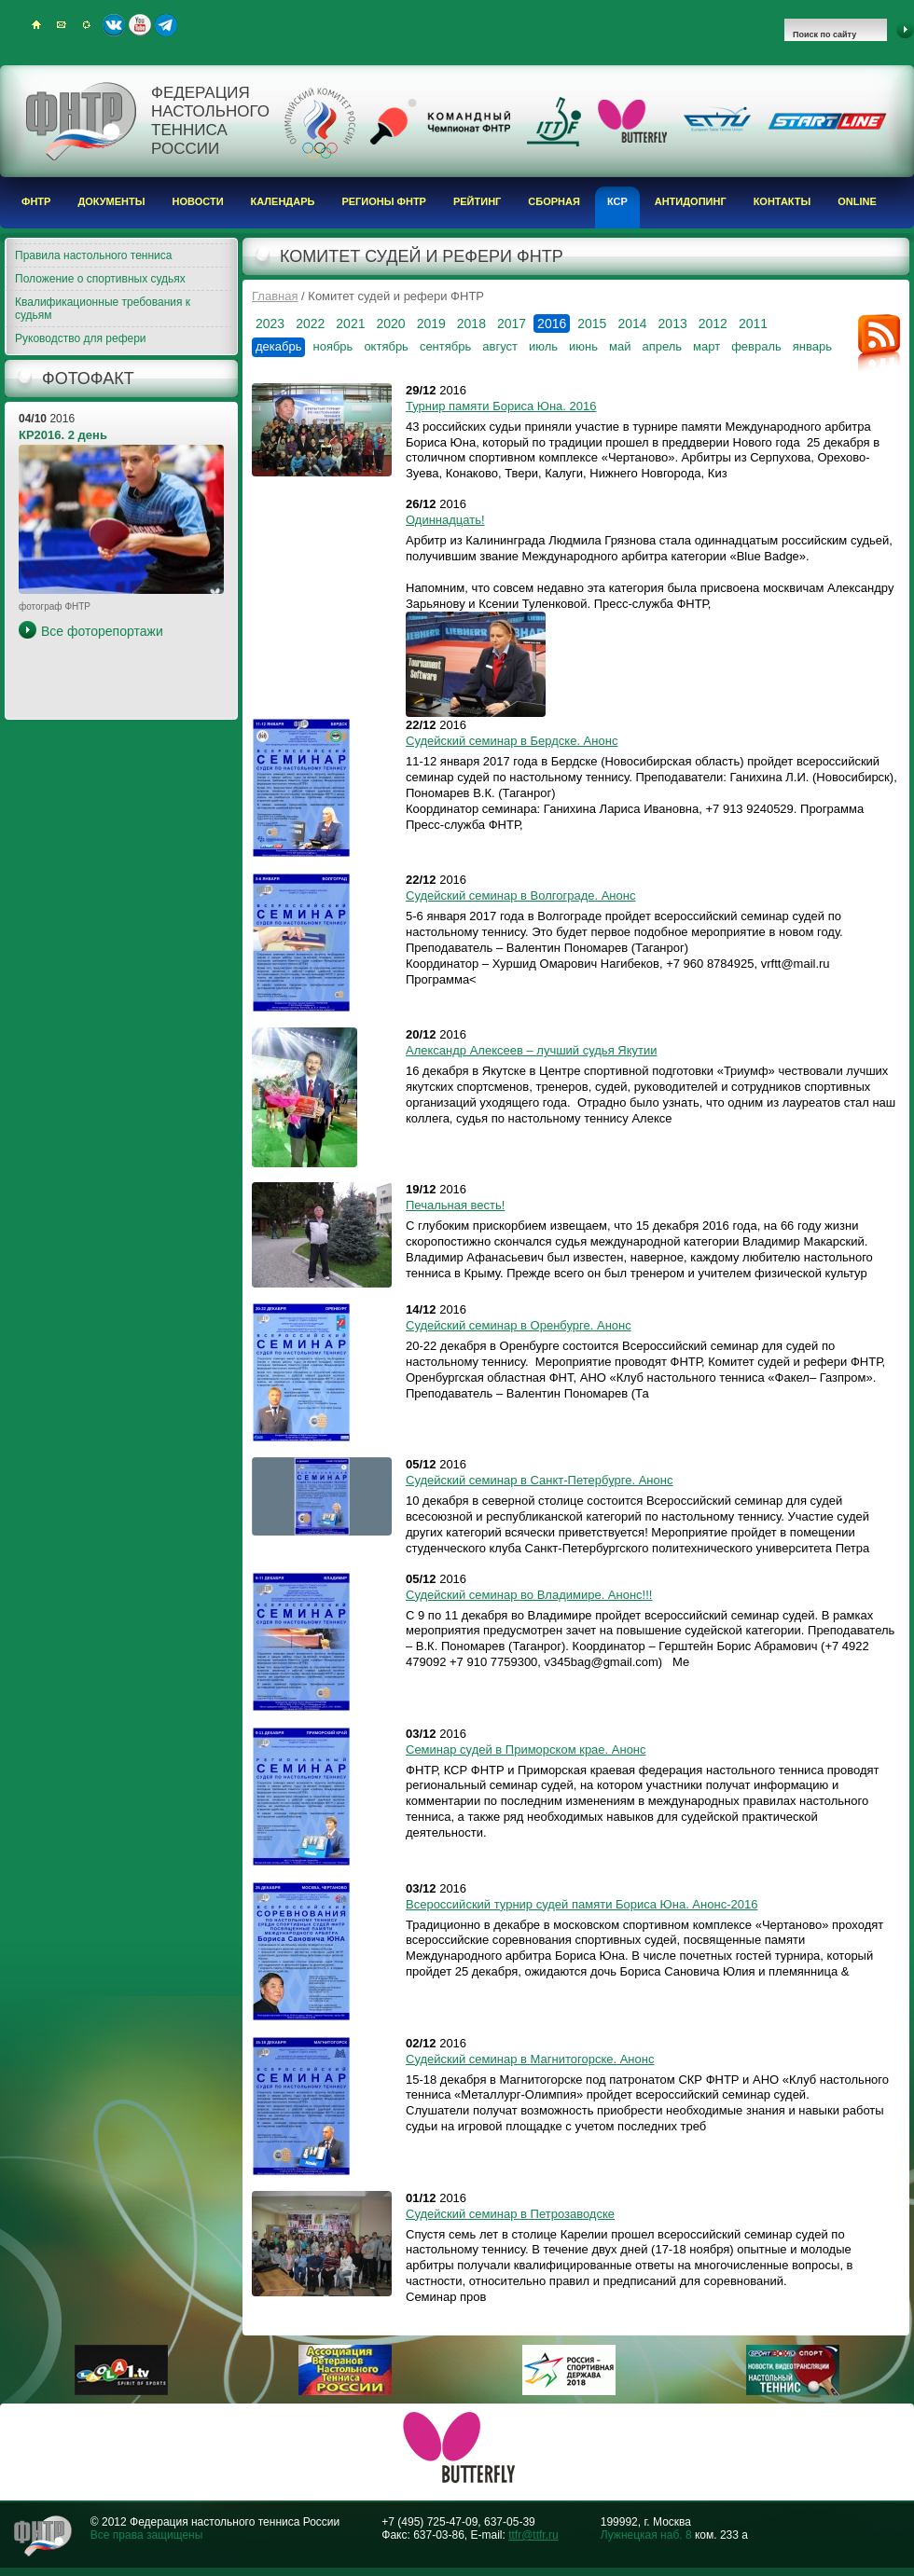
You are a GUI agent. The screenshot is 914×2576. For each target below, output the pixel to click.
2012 (713, 323)
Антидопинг (691, 201)
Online (857, 201)
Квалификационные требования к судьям (102, 309)
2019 (431, 323)
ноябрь (332, 346)
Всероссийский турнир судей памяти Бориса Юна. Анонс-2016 (581, 1904)
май (619, 346)
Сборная (554, 201)
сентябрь (445, 346)
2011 (753, 323)
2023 (270, 323)
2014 (631, 323)
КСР (617, 201)
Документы (111, 201)
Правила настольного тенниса (93, 255)
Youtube (140, 25)
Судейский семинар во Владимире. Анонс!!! (529, 1595)
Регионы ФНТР (383, 201)
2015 (591, 323)
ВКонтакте (114, 25)
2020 (390, 323)
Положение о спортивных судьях (100, 278)
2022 (310, 323)
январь (812, 346)
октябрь (386, 346)
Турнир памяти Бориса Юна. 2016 (501, 406)
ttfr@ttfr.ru (533, 2535)
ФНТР (35, 201)
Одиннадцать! (445, 520)
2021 (350, 323)
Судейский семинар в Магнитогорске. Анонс (530, 2059)
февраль (756, 346)
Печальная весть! (455, 1205)
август (500, 346)
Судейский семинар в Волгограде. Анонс (520, 895)
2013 (672, 323)
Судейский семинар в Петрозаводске (510, 2214)
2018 (471, 323)
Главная (275, 296)
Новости (198, 201)
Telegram (166, 25)
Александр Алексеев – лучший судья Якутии (532, 1050)
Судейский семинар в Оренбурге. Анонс (518, 1325)
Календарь (283, 201)
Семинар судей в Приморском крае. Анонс (526, 1749)
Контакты (782, 201)
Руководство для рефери (80, 338)
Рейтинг (477, 201)
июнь (583, 346)
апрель (662, 346)
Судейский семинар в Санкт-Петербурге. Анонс (539, 1480)
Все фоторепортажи (102, 631)
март (706, 346)
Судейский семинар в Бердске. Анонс (511, 741)
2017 (511, 323)
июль (543, 346)
